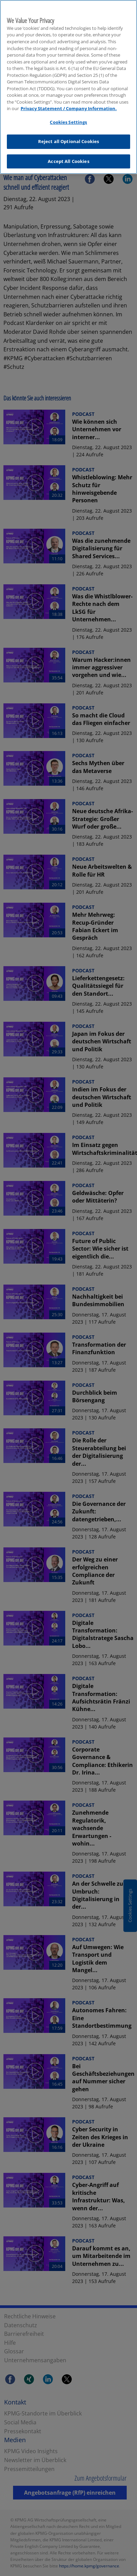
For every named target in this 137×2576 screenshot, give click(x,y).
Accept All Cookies (68, 160)
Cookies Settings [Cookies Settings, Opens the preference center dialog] (68, 121)
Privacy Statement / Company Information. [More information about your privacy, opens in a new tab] (69, 107)
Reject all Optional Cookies (68, 140)
